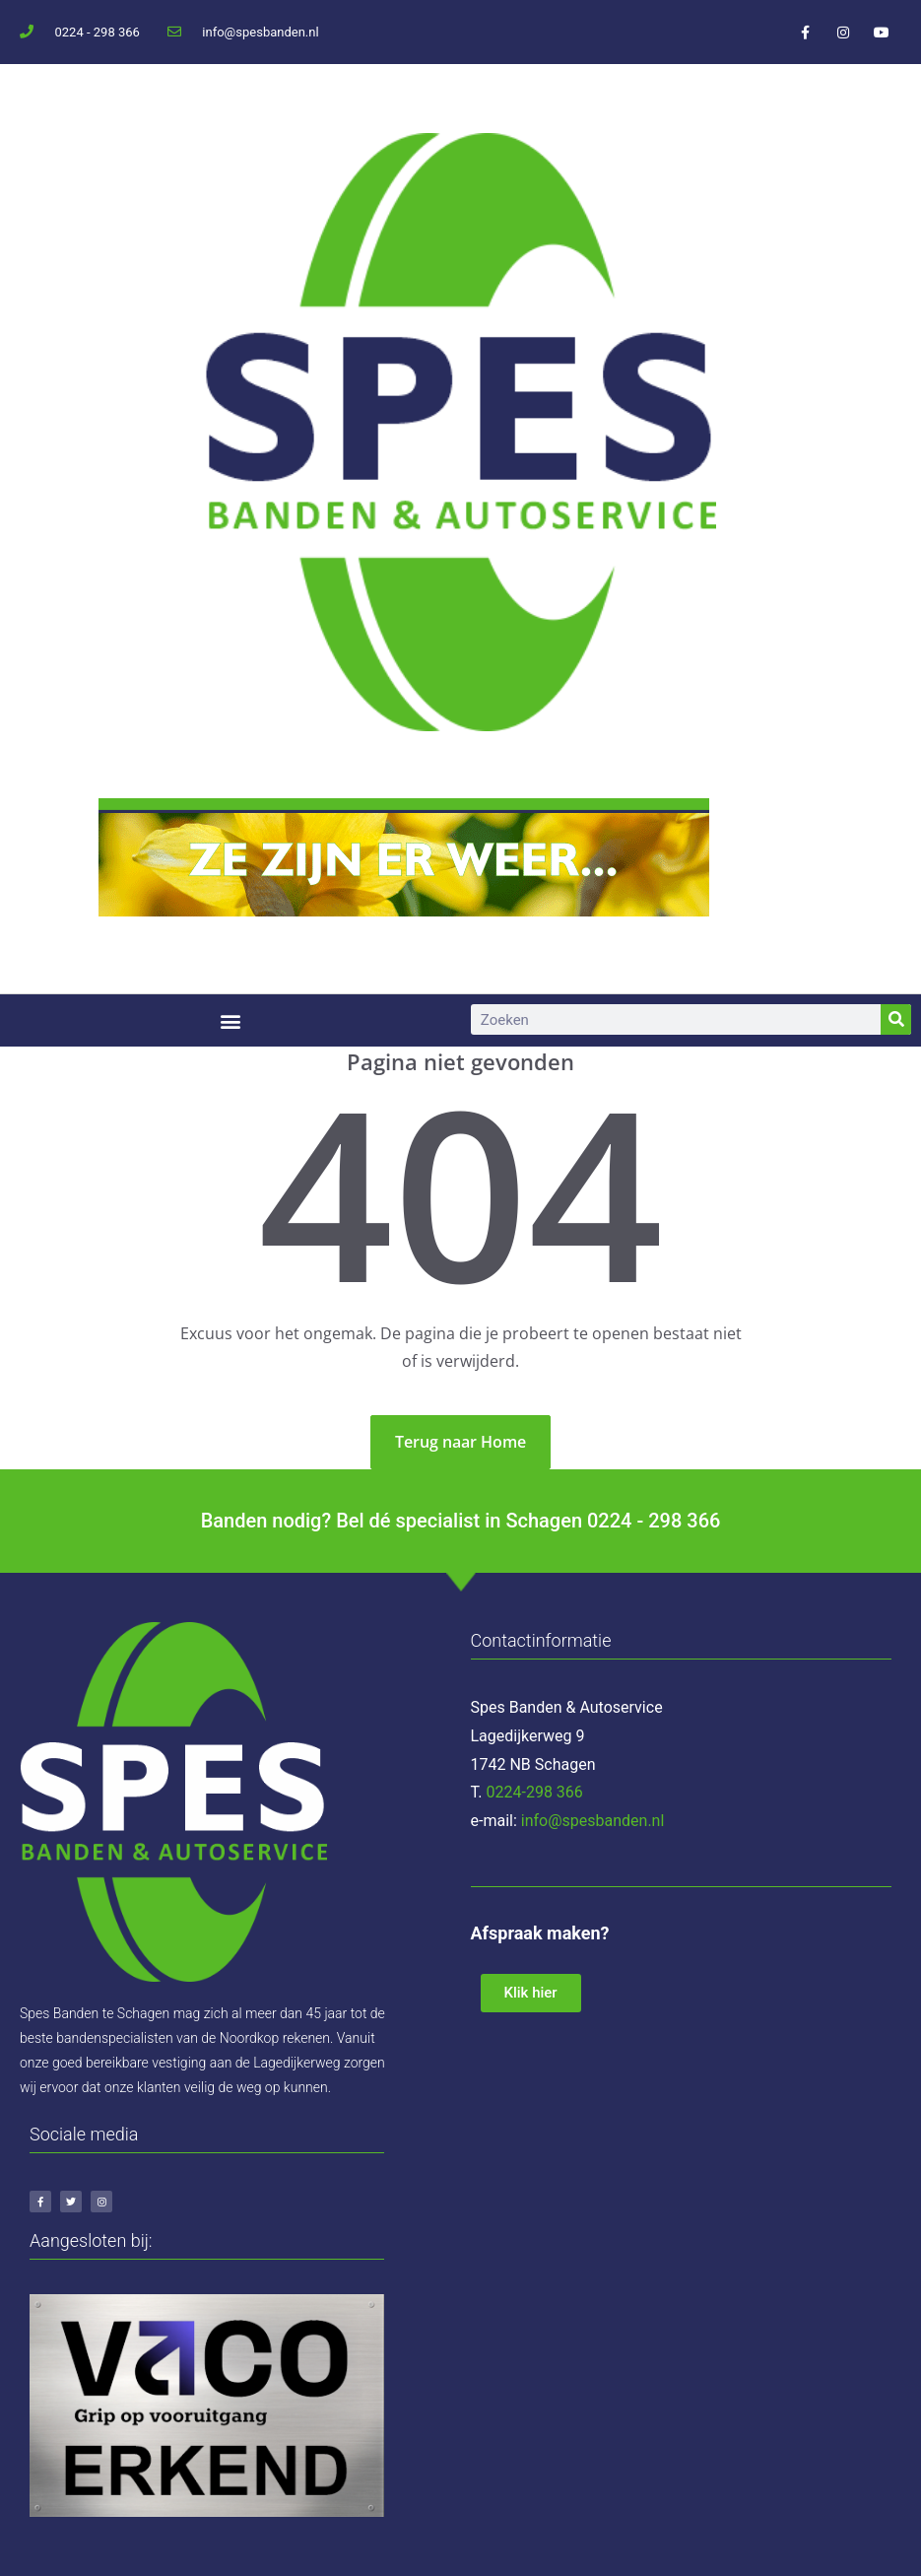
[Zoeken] (896, 1019)
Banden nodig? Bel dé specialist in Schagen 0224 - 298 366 (461, 1520)
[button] (230, 1020)
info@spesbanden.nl (593, 1820)
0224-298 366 (535, 1792)
